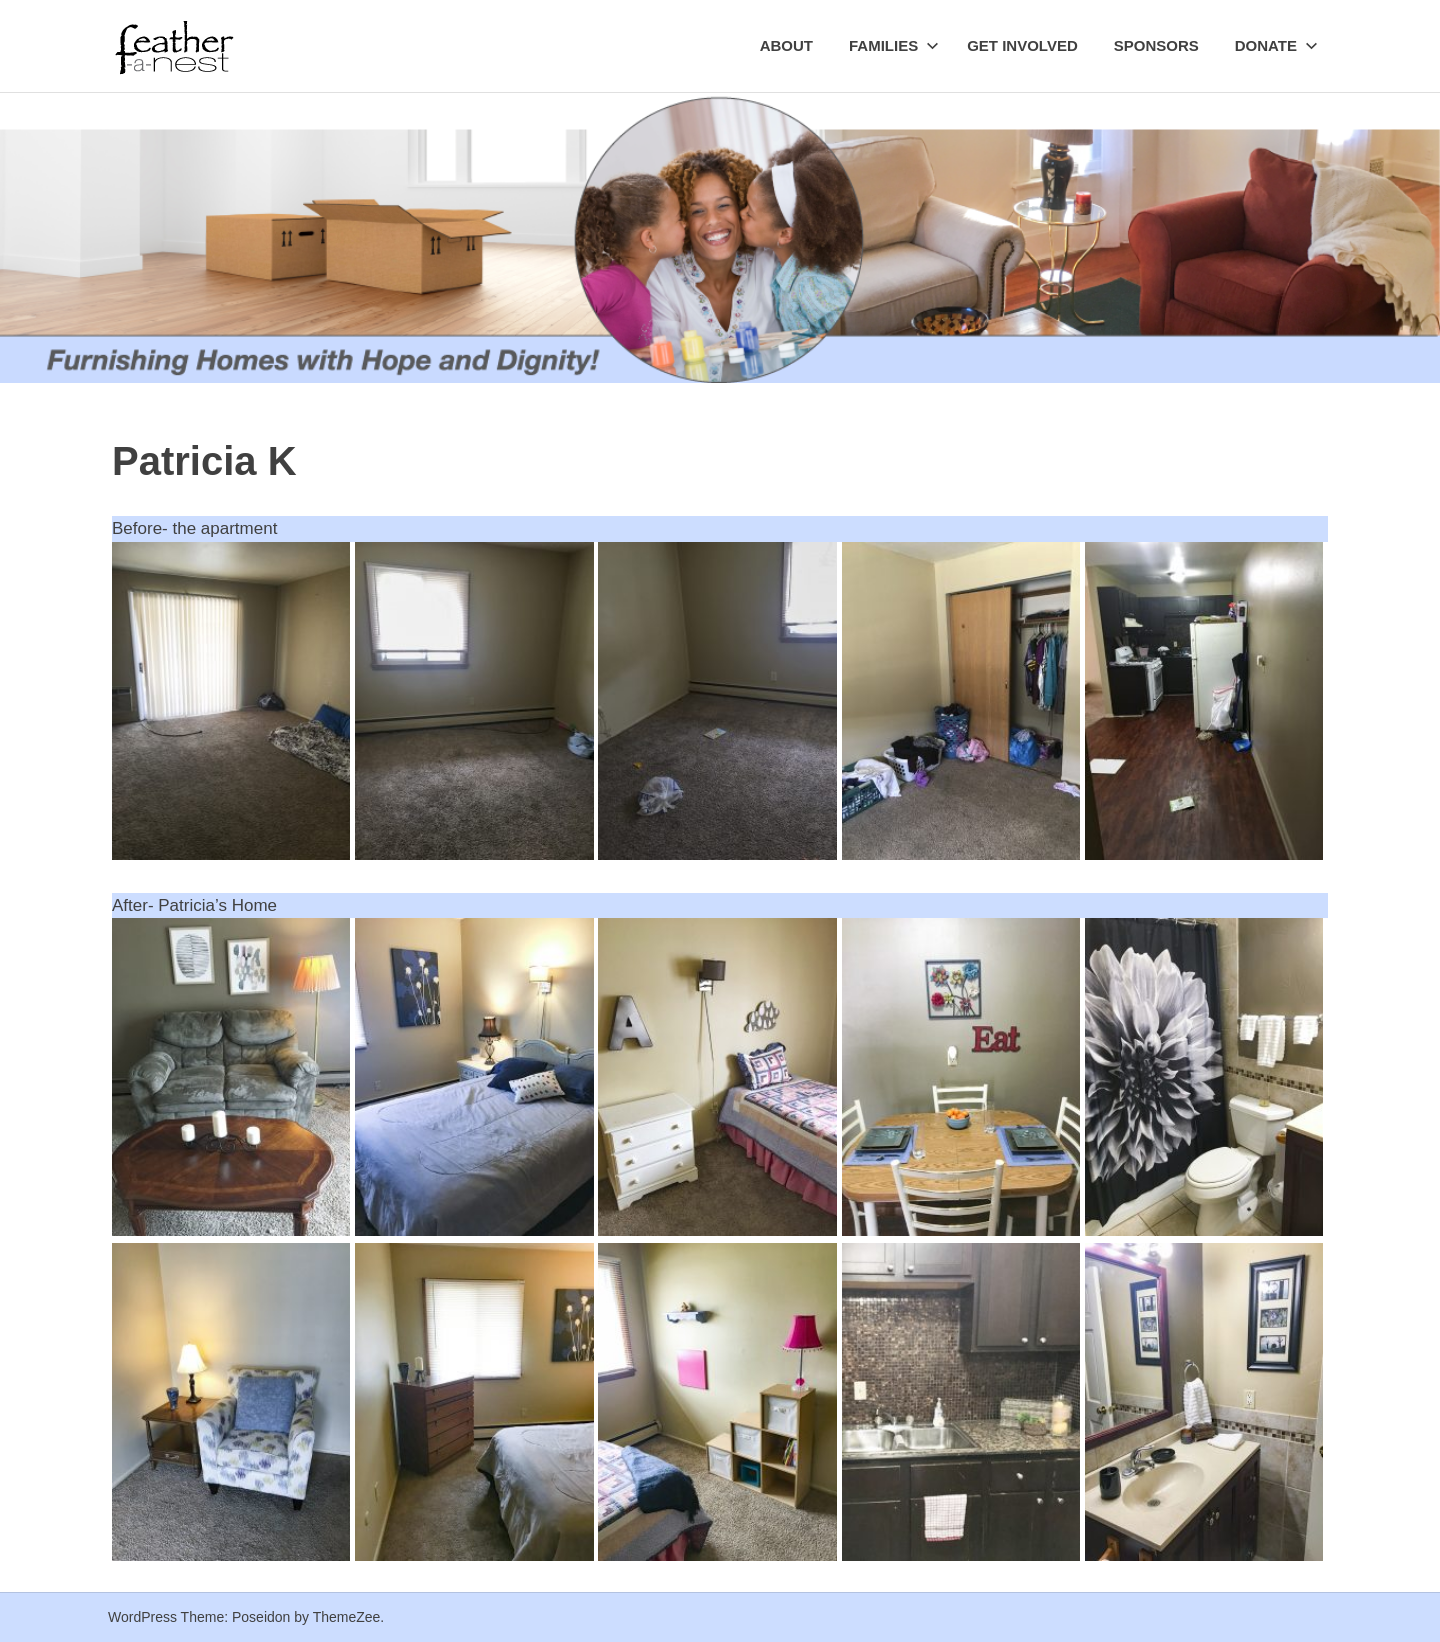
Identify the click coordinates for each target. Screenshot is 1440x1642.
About (786, 45)
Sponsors (1156, 45)
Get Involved (1022, 45)
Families (894, 45)
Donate (1276, 45)
